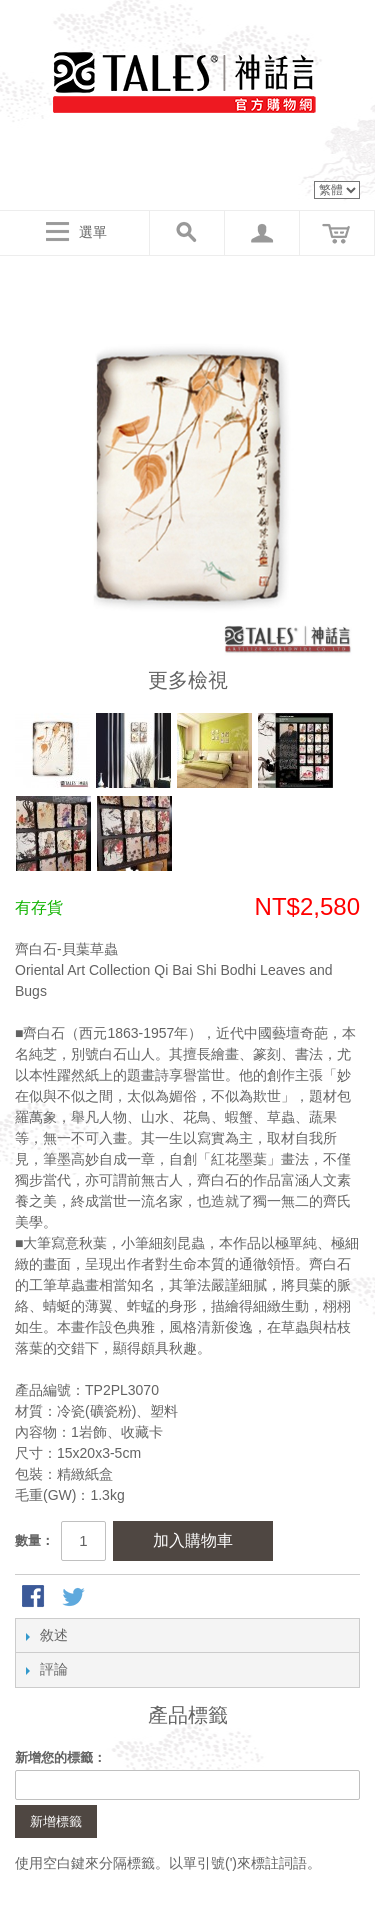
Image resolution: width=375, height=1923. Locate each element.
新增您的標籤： (60, 1757)
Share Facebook (35, 1598)
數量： (34, 1540)
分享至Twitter (75, 1598)
